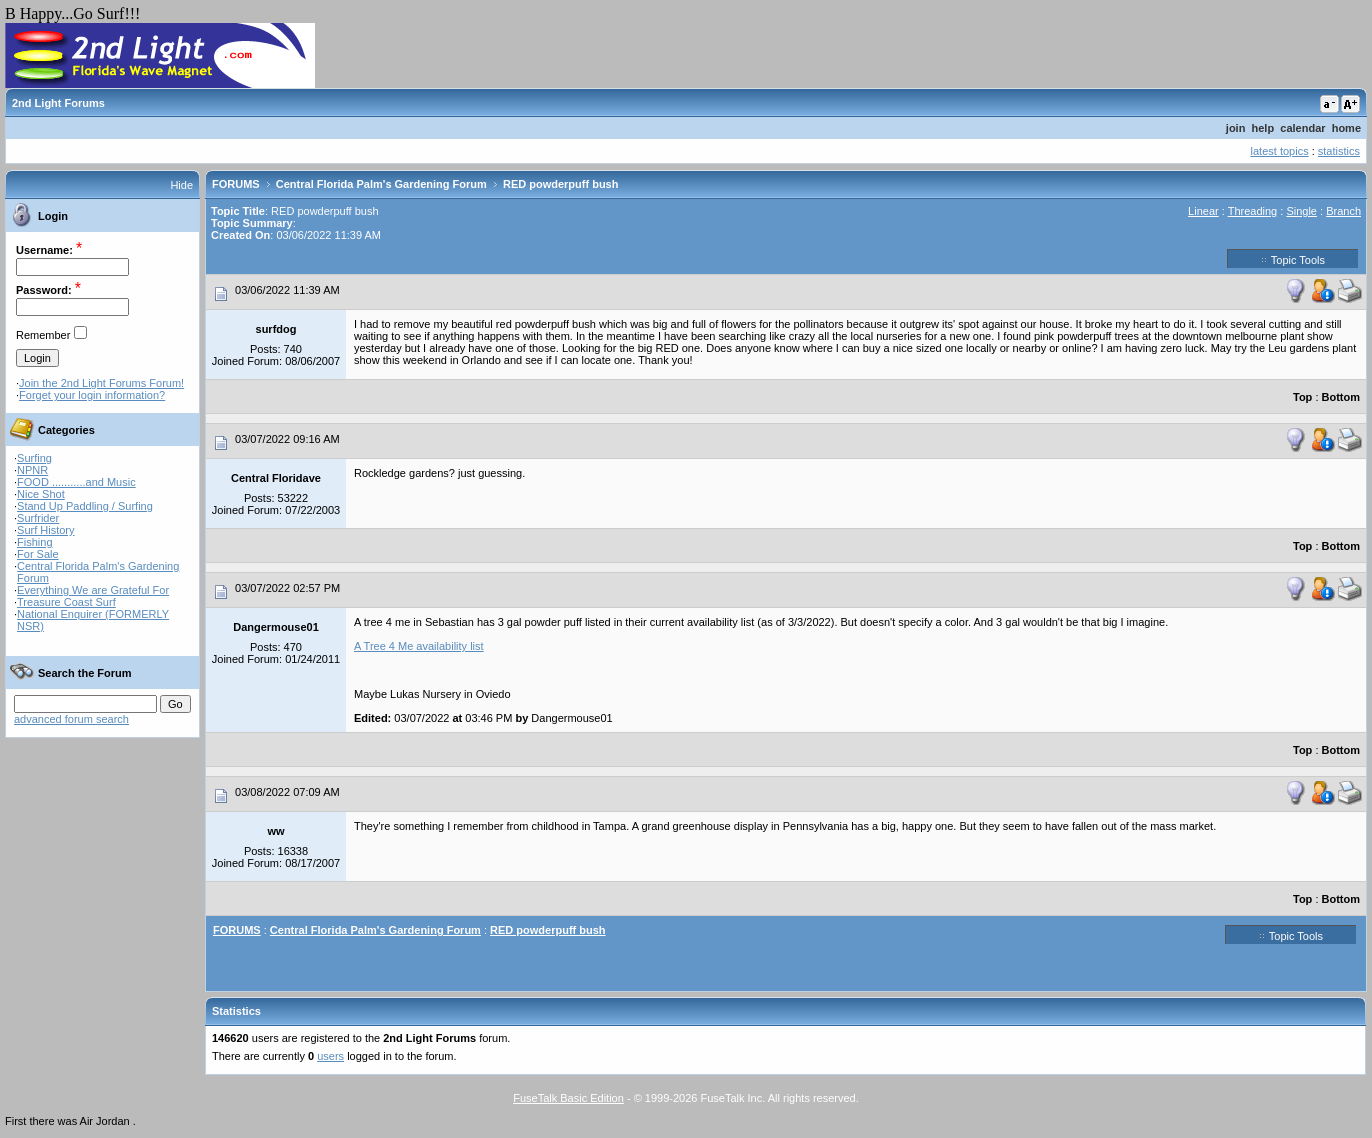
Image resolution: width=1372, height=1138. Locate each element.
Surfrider (38, 518)
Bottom (1341, 397)
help (1263, 128)
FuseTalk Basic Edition (568, 1098)
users (330, 1056)
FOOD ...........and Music (76, 482)
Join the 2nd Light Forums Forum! (101, 383)
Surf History (45, 530)
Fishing (34, 542)
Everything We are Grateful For (93, 590)
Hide (181, 185)
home (1346, 128)
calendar (1302, 128)
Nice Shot (41, 494)
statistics (1339, 151)
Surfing (34, 458)
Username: (44, 250)
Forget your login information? (92, 395)
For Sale (38, 554)
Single (1301, 211)
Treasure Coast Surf (66, 602)
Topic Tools (1293, 259)
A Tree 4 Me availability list (419, 646)
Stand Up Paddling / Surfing (85, 506)
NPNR (32, 470)
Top (1302, 397)
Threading (1253, 211)
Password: (44, 290)
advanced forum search (71, 719)
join (1236, 128)
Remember (43, 335)
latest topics (1280, 151)
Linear (1203, 211)
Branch (1343, 211)
